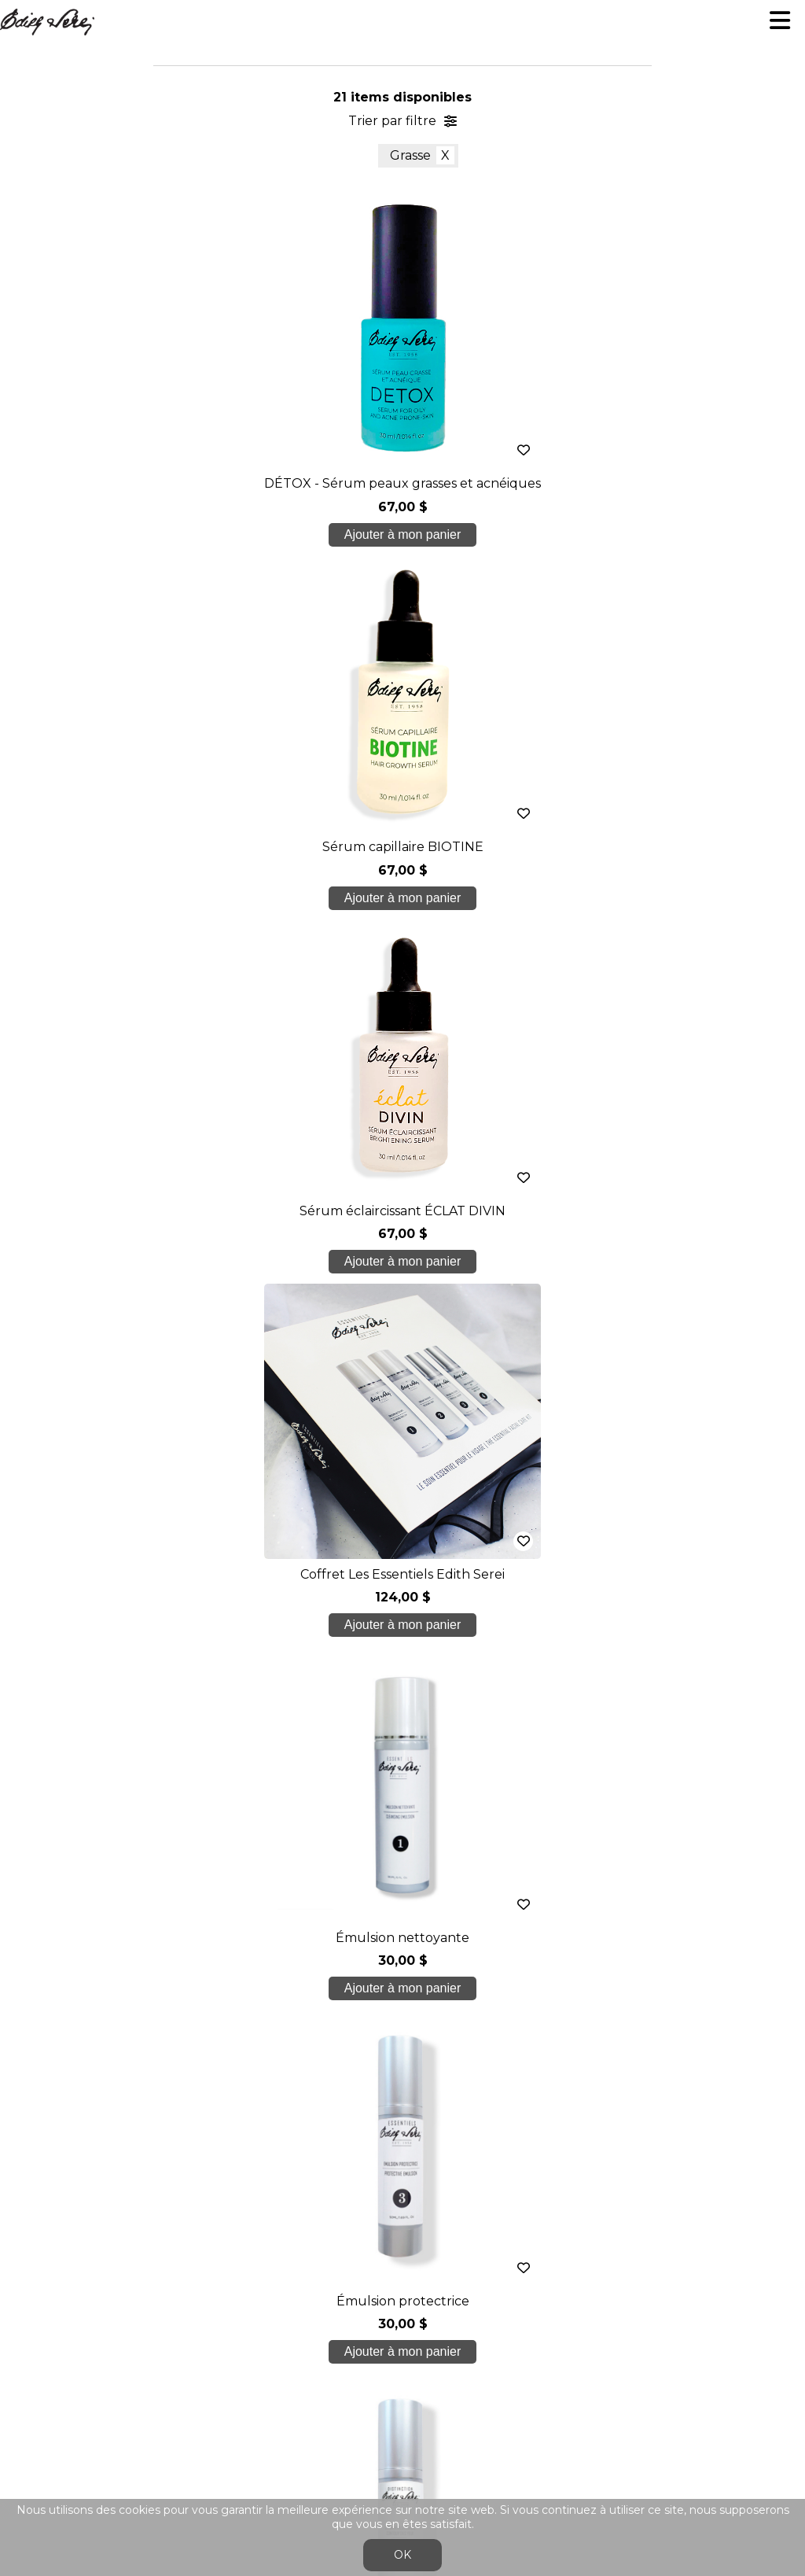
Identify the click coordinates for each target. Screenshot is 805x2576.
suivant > (455, 1358)
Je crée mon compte (402, 1768)
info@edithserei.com (402, 2230)
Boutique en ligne (402, 2136)
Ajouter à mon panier (237, 534)
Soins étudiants (402, 2105)
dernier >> (550, 1358)
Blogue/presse (402, 2168)
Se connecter (387, 2299)
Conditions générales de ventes (402, 2261)
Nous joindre (402, 2198)
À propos (403, 2043)
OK (402, 2555)
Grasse (410, 155)
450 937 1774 (406, 2006)
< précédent (255, 1358)
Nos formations (402, 2073)
